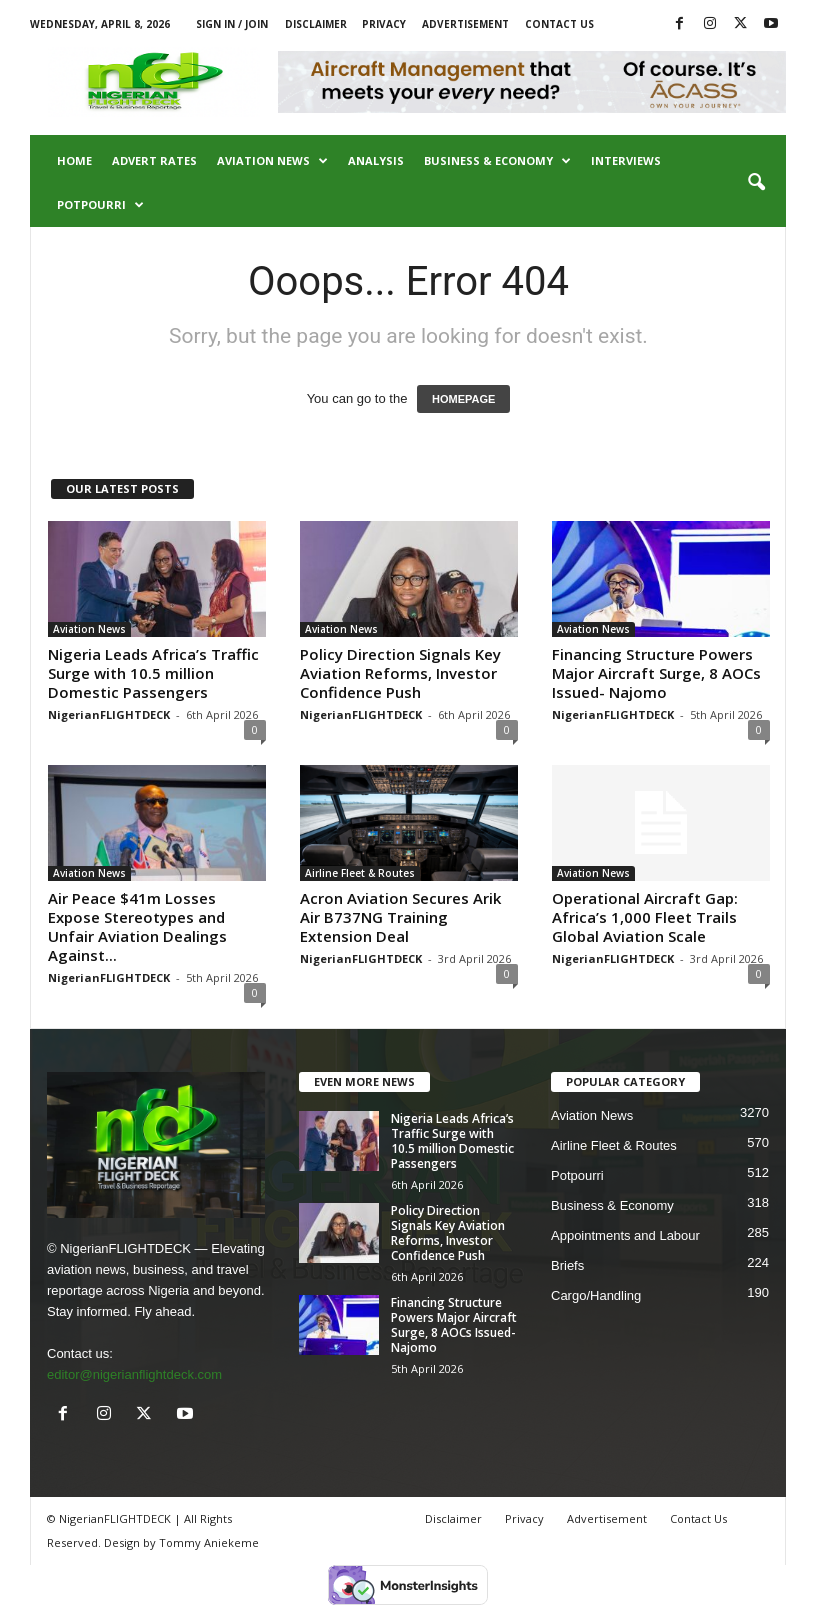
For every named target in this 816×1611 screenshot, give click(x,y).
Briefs (567, 1265)
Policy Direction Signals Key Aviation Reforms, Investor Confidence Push (400, 673)
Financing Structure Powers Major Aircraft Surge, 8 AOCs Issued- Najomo (656, 673)
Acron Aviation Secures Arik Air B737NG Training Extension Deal (400, 917)
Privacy (384, 24)
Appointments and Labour (625, 1235)
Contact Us (559, 24)
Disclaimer (316, 24)
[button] (756, 183)
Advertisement (465, 24)
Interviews (626, 160)
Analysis (376, 160)
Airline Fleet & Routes (360, 873)
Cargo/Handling (596, 1295)
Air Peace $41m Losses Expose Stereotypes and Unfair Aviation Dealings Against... (137, 926)
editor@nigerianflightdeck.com (134, 1374)
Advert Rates (154, 160)
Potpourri (100, 205)
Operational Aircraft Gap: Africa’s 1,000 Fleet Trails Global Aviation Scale (645, 917)
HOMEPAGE (463, 399)
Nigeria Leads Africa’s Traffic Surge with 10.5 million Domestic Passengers (153, 673)
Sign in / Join (232, 24)
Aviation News (272, 161)
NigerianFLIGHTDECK (109, 714)
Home (74, 160)
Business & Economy (497, 161)
